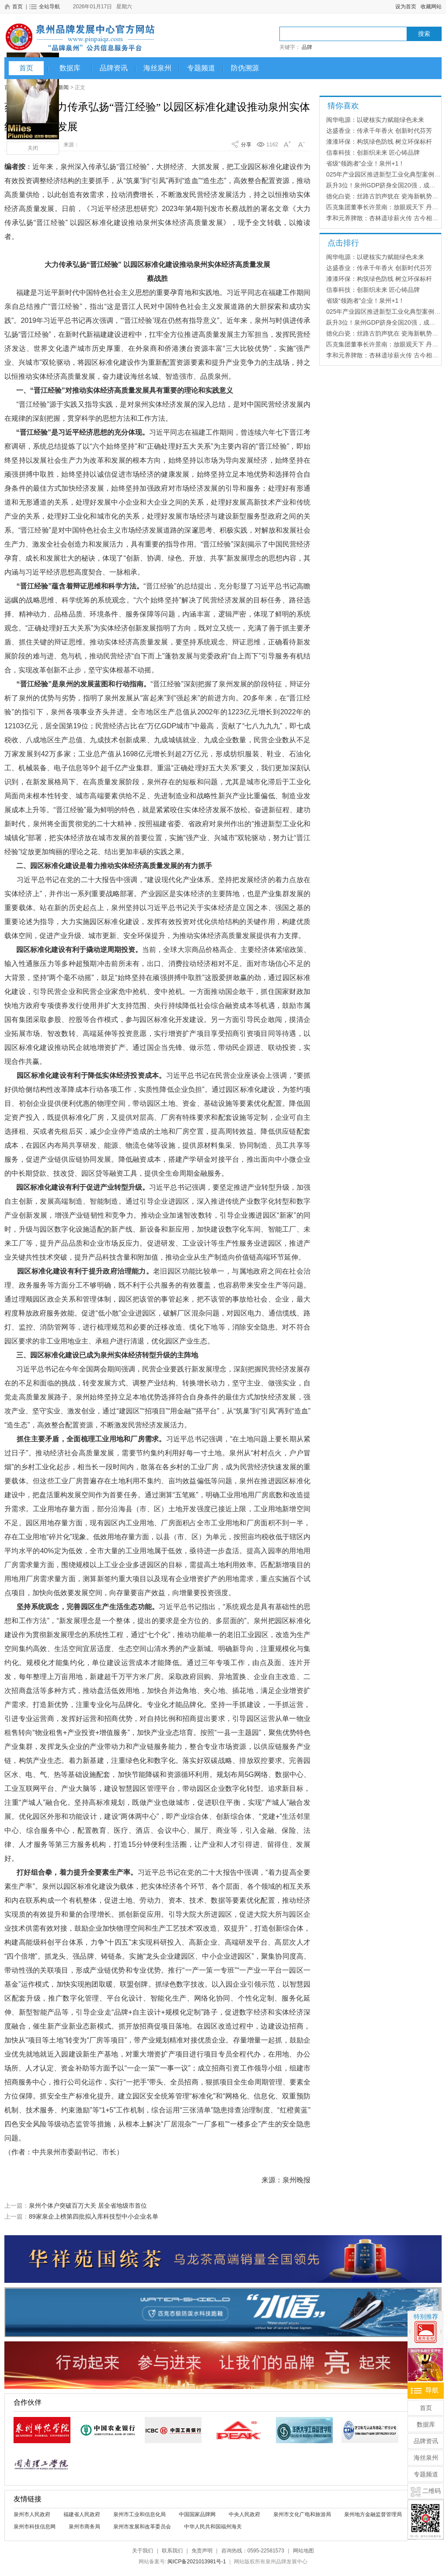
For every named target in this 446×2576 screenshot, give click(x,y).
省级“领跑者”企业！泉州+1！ (365, 163)
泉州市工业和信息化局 (139, 2514)
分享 (246, 145)
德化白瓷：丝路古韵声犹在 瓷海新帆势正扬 (385, 196)
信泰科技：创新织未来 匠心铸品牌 (373, 152)
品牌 (307, 47)
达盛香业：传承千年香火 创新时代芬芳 (379, 130)
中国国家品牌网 (197, 2514)
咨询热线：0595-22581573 (252, 2551)
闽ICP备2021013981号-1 (196, 2562)
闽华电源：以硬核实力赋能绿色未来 (375, 119)
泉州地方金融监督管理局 (373, 2514)
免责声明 (202, 2551)
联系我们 (172, 2551)
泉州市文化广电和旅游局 (302, 2514)
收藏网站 (431, 6)
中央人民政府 (244, 2514)
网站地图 (303, 2551)
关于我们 (142, 2551)
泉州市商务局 (84, 2527)
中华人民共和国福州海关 (213, 2527)
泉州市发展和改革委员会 (142, 2527)
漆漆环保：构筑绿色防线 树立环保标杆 (379, 141)
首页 (26, 68)
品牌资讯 (114, 68)
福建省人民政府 (81, 2514)
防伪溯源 (245, 68)
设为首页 (405, 6)
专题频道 (201, 68)
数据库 (69, 68)
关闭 (33, 148)
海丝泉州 (157, 68)
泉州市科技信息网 (35, 2527)
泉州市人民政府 (32, 2514)
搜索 (424, 34)
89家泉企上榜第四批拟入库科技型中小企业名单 (93, 2216)
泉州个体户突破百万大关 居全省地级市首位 (88, 2205)
